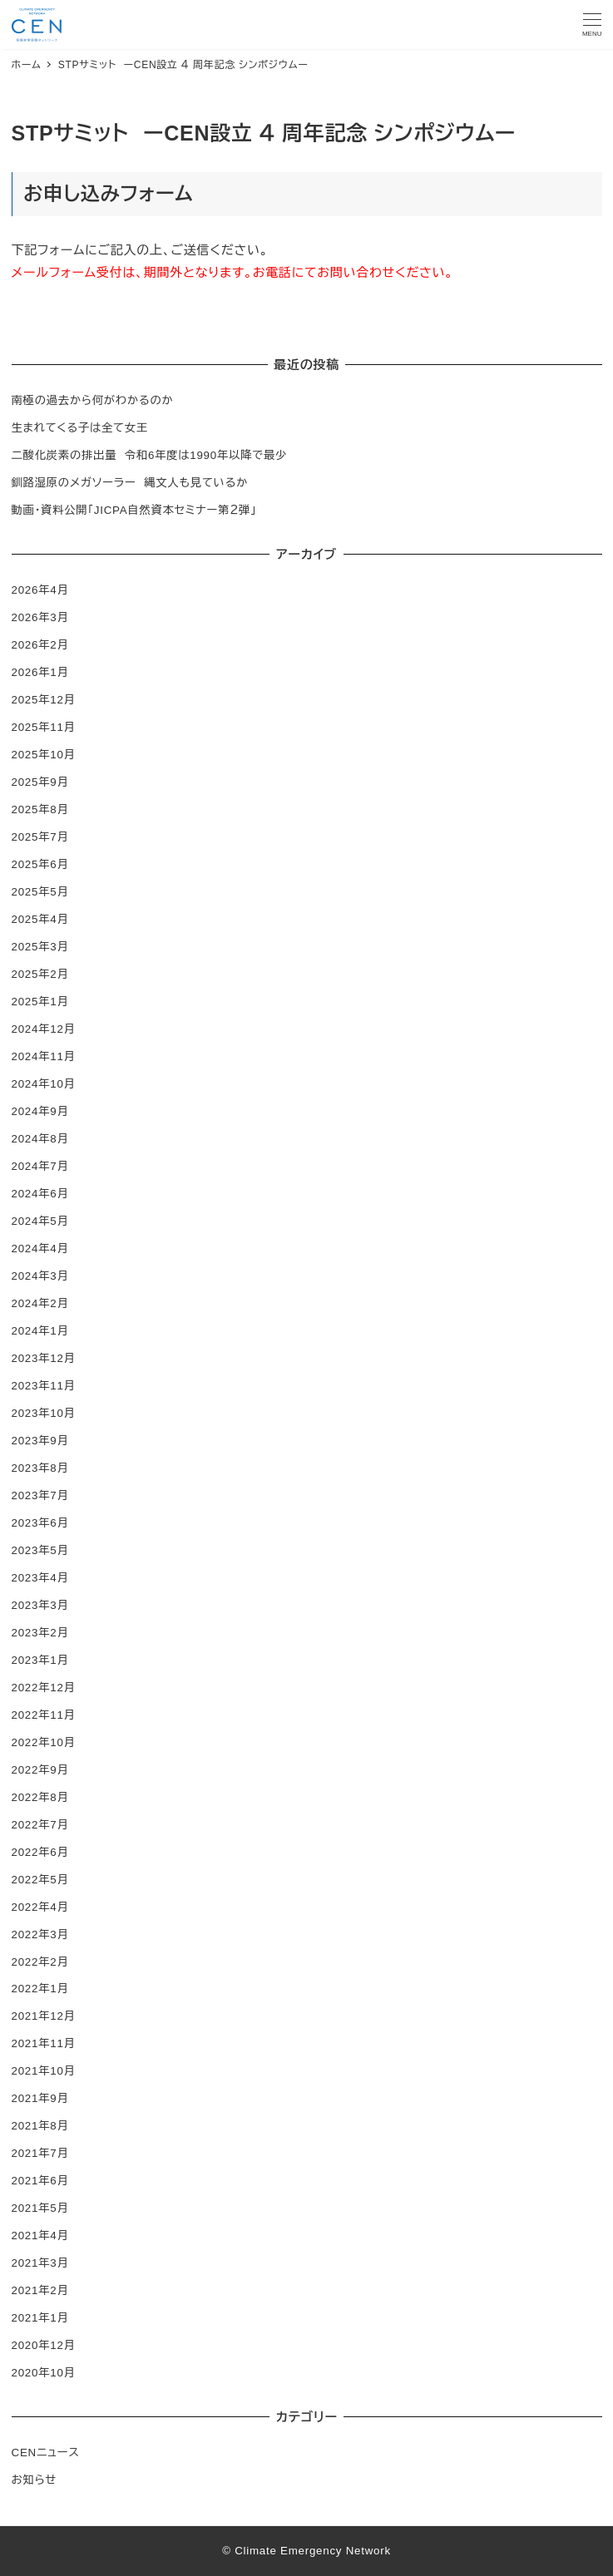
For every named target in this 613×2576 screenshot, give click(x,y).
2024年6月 (40, 1193)
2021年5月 (40, 2208)
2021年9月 (40, 2098)
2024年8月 (40, 1139)
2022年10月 (44, 1742)
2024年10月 (44, 1084)
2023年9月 (40, 1440)
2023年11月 (44, 1385)
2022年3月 (40, 1934)
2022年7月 (40, 1824)
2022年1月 (40, 1988)
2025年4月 (40, 919)
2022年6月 (40, 1852)
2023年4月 (40, 1578)
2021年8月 (40, 2126)
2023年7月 (40, 1495)
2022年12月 (44, 1687)
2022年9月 (40, 1770)
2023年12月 (44, 1358)
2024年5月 (40, 1221)
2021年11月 (44, 2043)
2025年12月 (44, 699)
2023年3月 (40, 1605)
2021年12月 (44, 2016)
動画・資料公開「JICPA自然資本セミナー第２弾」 (134, 510)
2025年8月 (40, 809)
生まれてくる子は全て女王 (80, 428)
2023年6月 (40, 1523)
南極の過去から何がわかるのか (93, 400)
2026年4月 (40, 590)
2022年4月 (40, 1907)
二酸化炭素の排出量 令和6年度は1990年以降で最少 (150, 455)
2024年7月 (40, 1166)
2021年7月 (40, 2153)
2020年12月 (44, 2345)
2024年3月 (40, 1276)
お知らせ (34, 2480)
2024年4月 (40, 1248)
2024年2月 (40, 1303)
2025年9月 (40, 782)
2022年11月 (44, 1715)
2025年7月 (40, 837)
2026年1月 (40, 672)
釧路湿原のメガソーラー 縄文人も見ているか (130, 482)
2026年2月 (40, 645)
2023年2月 (40, 1632)
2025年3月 (40, 946)
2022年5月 (40, 1879)
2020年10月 (44, 2372)
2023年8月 (40, 1468)
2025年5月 (40, 892)
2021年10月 (44, 2071)
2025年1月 (40, 1001)
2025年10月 (44, 754)
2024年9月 (40, 1111)
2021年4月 (40, 2235)
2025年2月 (40, 974)
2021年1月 (40, 2318)
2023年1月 (40, 1660)
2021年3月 (40, 2263)
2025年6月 (40, 864)
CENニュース (46, 2452)
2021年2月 (40, 2290)
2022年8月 (40, 1797)
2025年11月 (44, 727)
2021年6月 (40, 2180)
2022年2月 (40, 1962)
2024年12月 (44, 1029)
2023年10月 (44, 1413)
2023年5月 (40, 1550)
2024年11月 (44, 1056)
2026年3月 (40, 617)
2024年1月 (40, 1331)
